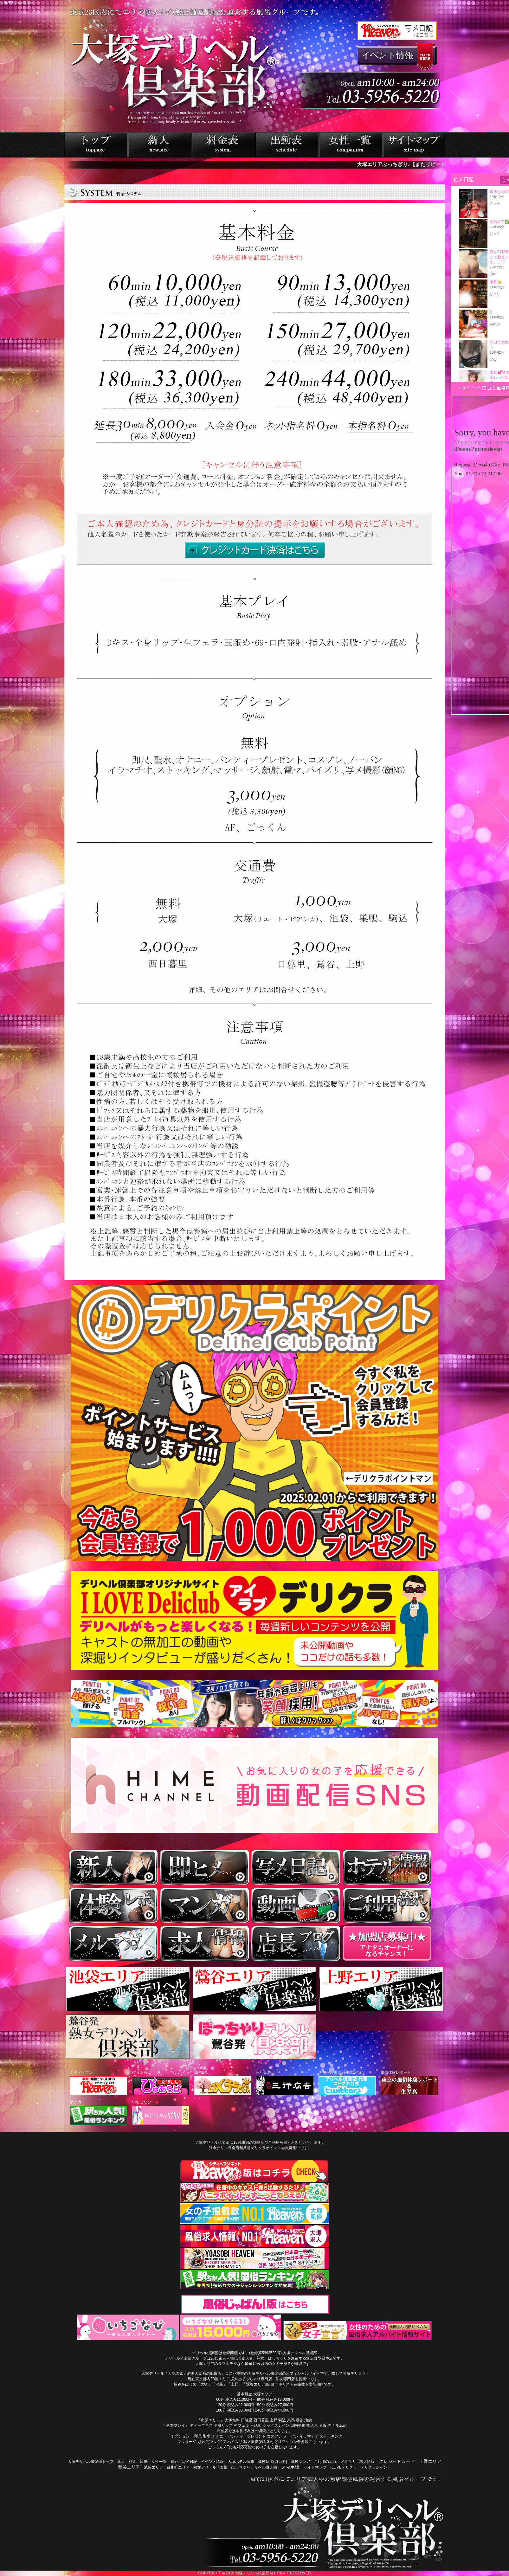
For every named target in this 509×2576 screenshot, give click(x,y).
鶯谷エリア (129, 2467)
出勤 (144, 2461)
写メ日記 (189, 2461)
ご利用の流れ (325, 2461)
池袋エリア (153, 2467)
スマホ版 (290, 2467)
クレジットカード (397, 2461)
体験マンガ (300, 2461)
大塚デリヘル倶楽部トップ (90, 2461)
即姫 (174, 2461)
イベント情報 (212, 2461)
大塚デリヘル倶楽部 (252, 2573)
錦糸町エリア (178, 2467)
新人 (121, 2461)
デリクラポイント (376, 2467)
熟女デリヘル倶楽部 (210, 2467)
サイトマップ (315, 2467)
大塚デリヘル (469, 388)
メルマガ (348, 2461)
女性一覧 (159, 2461)
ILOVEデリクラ (343, 2467)
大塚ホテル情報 (241, 2461)
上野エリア (430, 2461)
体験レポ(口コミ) (272, 2461)
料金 (132, 2461)
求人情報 (367, 2461)
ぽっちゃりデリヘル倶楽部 (254, 2467)
